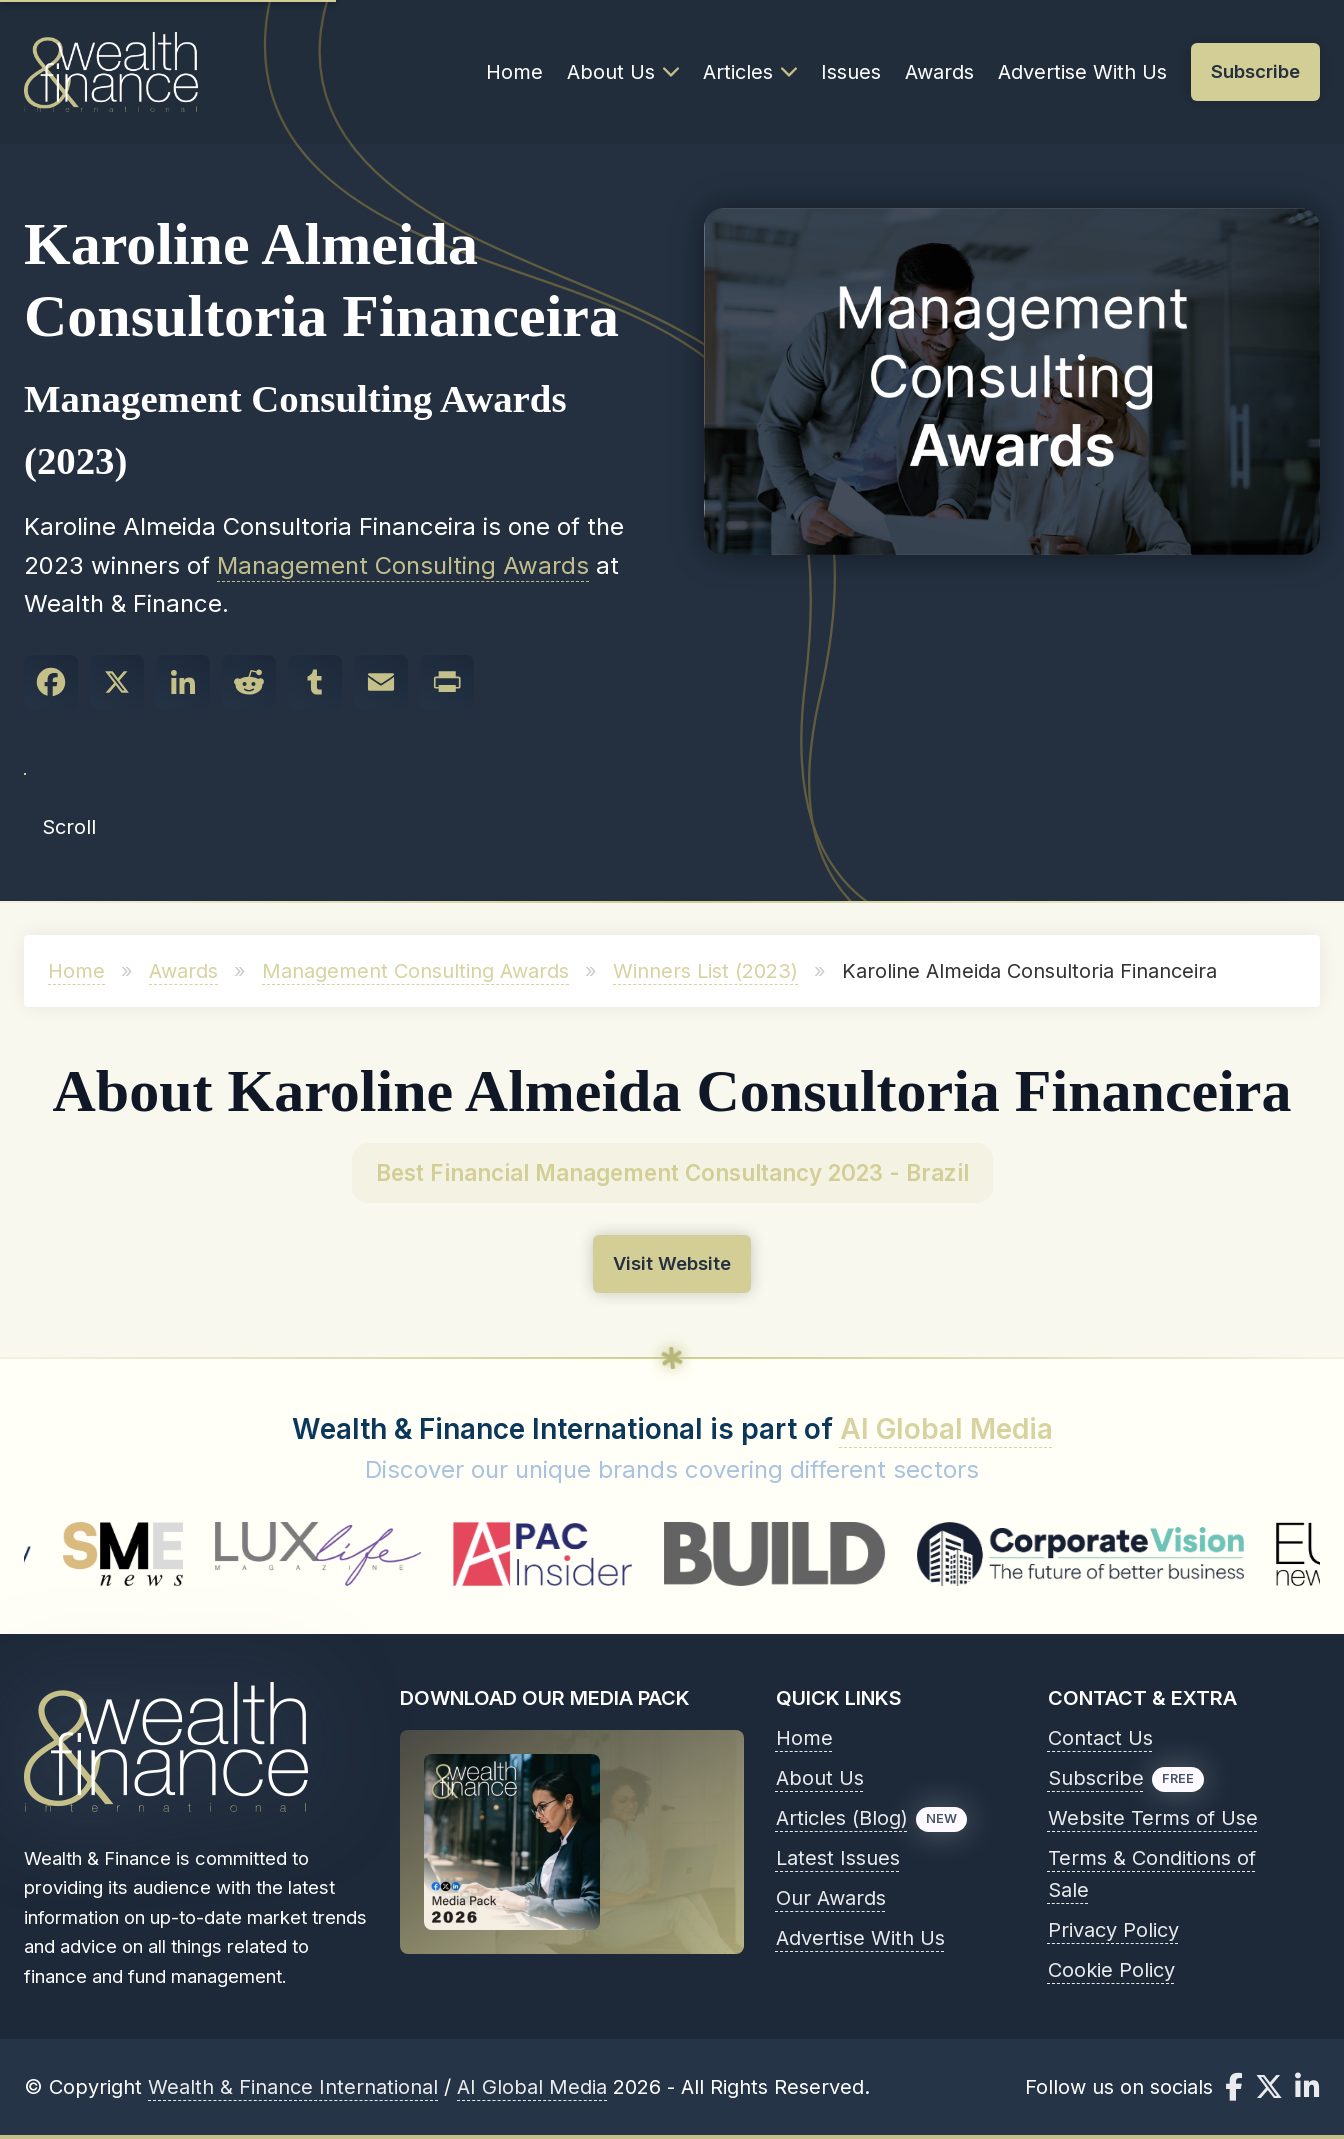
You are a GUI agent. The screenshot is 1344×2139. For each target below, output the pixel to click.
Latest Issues (838, 1858)
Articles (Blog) (842, 1818)
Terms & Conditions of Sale (1152, 1874)
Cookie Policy (1111, 1970)
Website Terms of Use (1153, 1818)
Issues (851, 72)
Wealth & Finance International (293, 2087)
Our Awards (831, 1898)
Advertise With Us (1082, 72)
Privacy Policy (1113, 1930)
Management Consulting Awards (403, 565)
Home (514, 72)
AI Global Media (946, 1429)
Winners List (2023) (705, 971)
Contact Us (1100, 1738)
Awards (939, 72)
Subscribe (1096, 1778)
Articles (750, 72)
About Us (623, 72)
